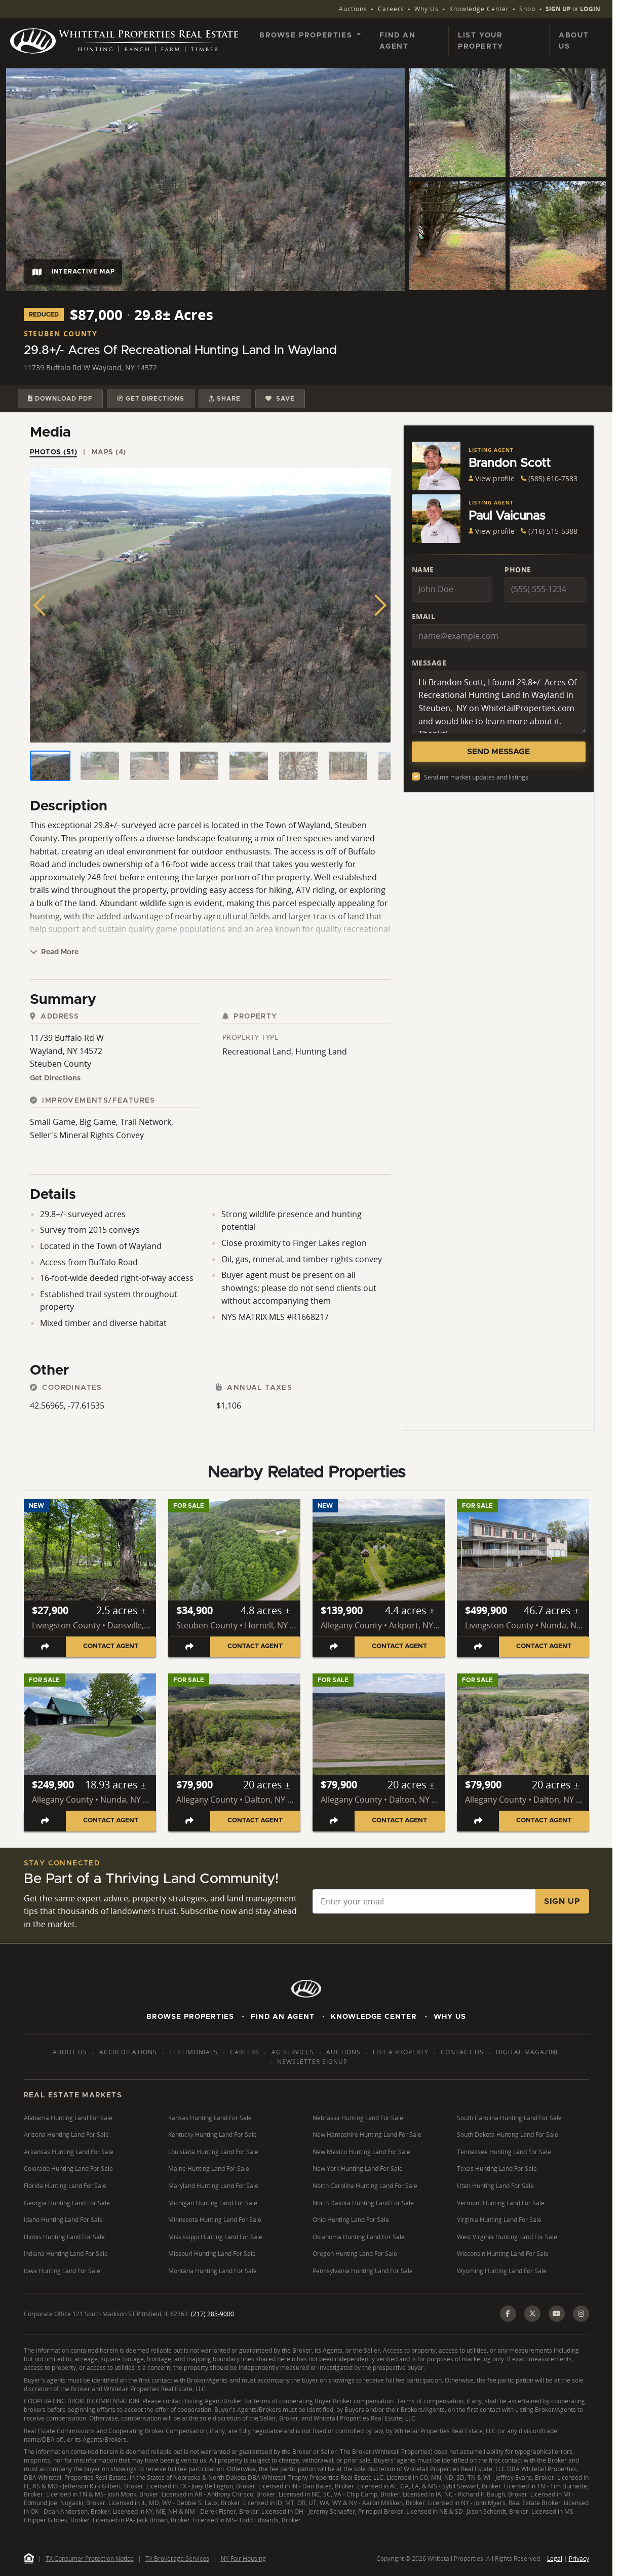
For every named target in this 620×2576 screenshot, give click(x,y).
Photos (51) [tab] (54, 452)
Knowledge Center (479, 9)
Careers (391, 9)
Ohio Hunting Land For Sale (351, 2219)
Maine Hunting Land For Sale (208, 2168)
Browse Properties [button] (307, 35)
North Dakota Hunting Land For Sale (363, 2203)
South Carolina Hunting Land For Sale (509, 2118)
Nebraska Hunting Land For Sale (358, 2118)
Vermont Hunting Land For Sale (501, 2203)
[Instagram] (581, 2314)
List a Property (401, 2052)
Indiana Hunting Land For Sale (66, 2253)
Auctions (353, 9)
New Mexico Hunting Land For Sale (361, 2152)
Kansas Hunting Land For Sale (210, 2118)
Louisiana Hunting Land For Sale (213, 2152)
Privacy (579, 2558)
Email (424, 616)
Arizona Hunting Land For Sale (66, 2134)
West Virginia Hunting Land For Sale (507, 2237)
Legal (554, 2558)
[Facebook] (508, 2314)
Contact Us (462, 2052)
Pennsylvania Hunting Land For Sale (363, 2271)
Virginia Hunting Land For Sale (499, 2219)
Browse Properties (190, 2016)
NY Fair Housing (243, 2558)
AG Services (293, 2052)
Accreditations (128, 2052)
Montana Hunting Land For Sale (212, 2271)
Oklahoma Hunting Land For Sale (359, 2237)
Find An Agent (283, 2016)
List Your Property (480, 41)
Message (429, 663)
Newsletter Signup (312, 2061)
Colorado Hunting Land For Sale (68, 2168)
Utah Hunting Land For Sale (495, 2185)
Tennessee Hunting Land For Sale (504, 2152)
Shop (527, 9)
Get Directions (55, 1078)
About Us (574, 41)
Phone (518, 569)
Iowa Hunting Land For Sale (62, 2271)
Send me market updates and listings (476, 777)
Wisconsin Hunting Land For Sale (503, 2253)
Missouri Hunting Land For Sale (212, 2253)
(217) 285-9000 (212, 2314)
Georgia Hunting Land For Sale (67, 2203)
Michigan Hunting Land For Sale (212, 2203)
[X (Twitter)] (532, 2314)
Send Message (498, 752)
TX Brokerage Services (177, 2558)
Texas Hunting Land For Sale (497, 2168)
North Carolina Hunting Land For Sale (365, 2185)
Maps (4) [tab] (109, 452)
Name (423, 569)
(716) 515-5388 (549, 531)
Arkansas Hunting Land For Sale (68, 2152)
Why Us (426, 9)
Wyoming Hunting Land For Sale (502, 2271)
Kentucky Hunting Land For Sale (212, 2134)
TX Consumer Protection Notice (90, 2558)
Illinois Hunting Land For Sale (64, 2237)
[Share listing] (45, 1646)
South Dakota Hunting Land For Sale (507, 2134)
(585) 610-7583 (549, 478)
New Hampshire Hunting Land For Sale (367, 2134)
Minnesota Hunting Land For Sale (214, 2219)
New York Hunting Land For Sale (358, 2168)
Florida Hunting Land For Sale (65, 2185)
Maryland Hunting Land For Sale (213, 2185)
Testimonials (193, 2052)
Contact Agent (110, 1646)
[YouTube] (557, 2314)
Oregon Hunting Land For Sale (355, 2253)
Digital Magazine (528, 2052)
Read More (54, 952)
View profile (492, 478)
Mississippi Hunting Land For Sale (215, 2237)
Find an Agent (397, 41)
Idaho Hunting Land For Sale (63, 2219)
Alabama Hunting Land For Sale (68, 2118)
